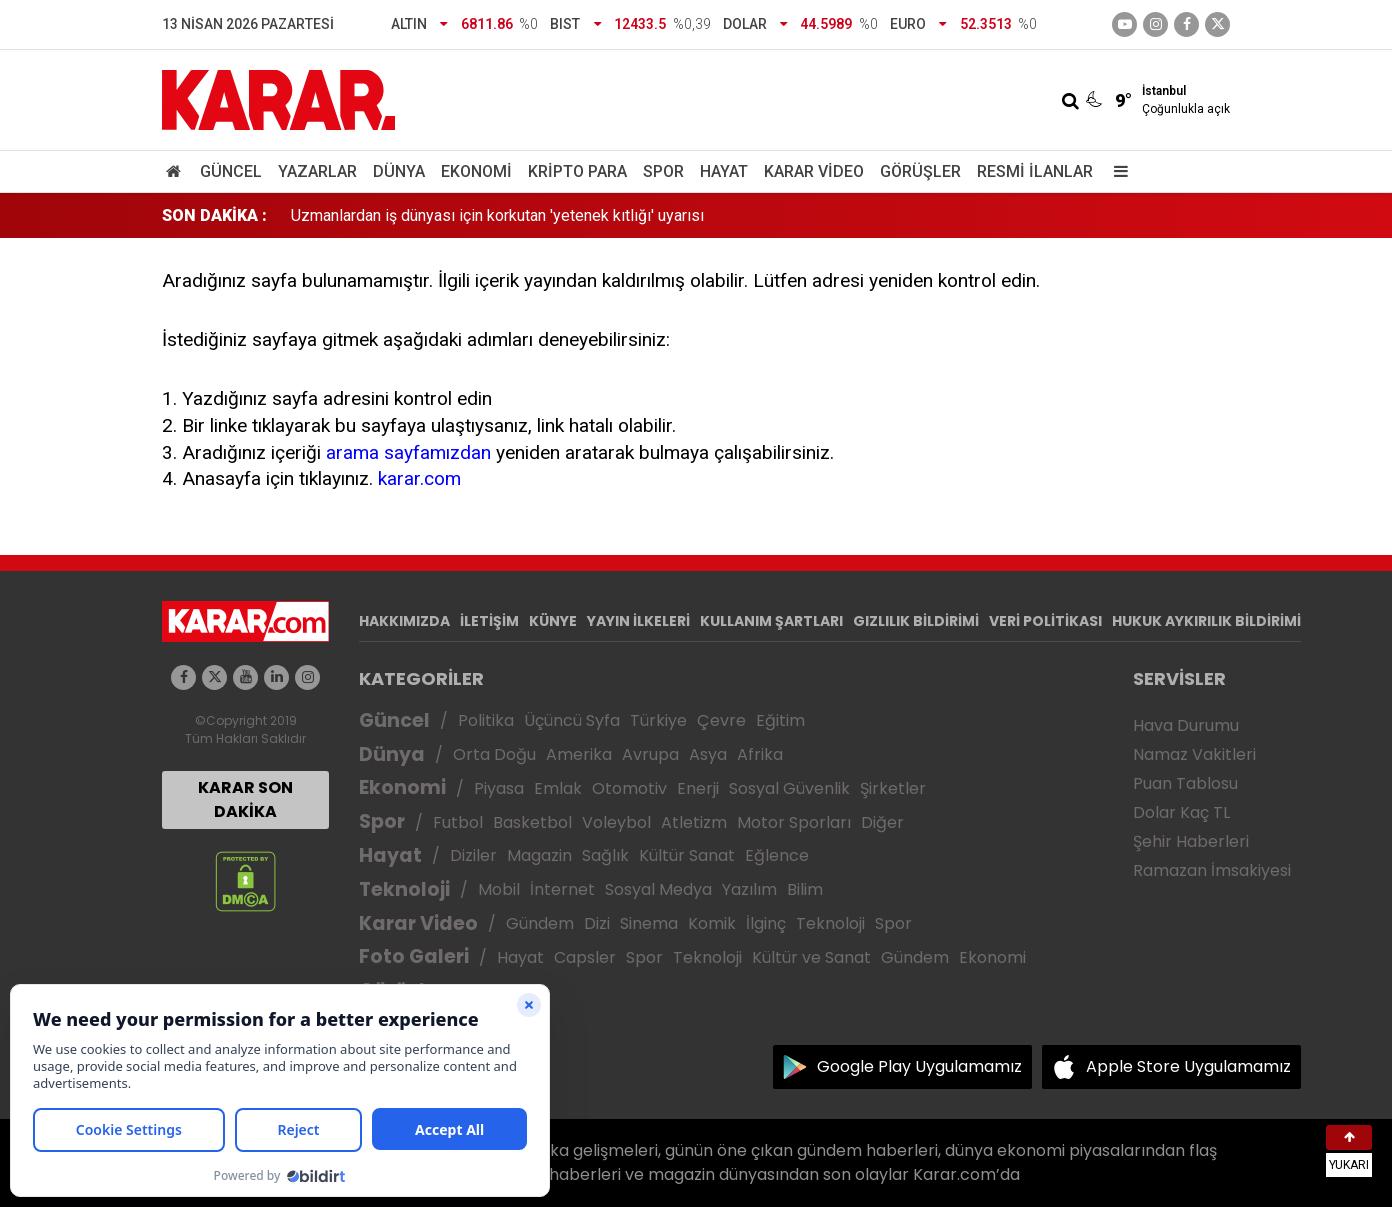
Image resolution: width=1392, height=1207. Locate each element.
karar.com (419, 478)
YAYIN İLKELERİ (638, 621)
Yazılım (749, 889)
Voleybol (616, 822)
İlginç (766, 923)
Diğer (882, 822)
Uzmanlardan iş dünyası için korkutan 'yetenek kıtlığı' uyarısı (497, 215)
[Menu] (1116, 171)
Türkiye (658, 720)
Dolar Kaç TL (1181, 812)
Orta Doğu (494, 754)
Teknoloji (404, 889)
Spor (663, 171)
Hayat (724, 171)
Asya (708, 754)
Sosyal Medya (658, 889)
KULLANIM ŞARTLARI (771, 621)
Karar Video (814, 171)
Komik (712, 923)
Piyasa (499, 788)
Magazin (539, 855)
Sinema (649, 923)
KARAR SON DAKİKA (245, 799)
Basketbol (532, 822)
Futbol (458, 822)
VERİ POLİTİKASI (1045, 621)
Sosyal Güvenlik (789, 788)
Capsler (585, 957)
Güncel (231, 171)
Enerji (698, 788)
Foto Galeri (414, 956)
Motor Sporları (794, 822)
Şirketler (893, 788)
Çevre (721, 720)
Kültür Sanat (687, 855)
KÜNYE (553, 621)
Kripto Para (577, 171)
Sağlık (605, 855)
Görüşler (920, 171)
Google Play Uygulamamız (919, 1066)
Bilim (805, 889)
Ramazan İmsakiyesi (1212, 870)
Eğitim (780, 720)
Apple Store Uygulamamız (1188, 1066)
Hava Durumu (1186, 725)
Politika (486, 720)
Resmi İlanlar (1035, 171)
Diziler (473, 855)
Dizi (597, 923)
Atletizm (694, 822)
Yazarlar (317, 171)
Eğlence (777, 855)
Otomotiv (629, 788)
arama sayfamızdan (408, 452)
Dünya (399, 171)
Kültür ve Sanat (811, 957)
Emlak (558, 788)
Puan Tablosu (1185, 783)
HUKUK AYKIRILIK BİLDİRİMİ (1206, 621)
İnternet (562, 889)
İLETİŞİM (489, 621)
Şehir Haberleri (1191, 841)
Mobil (499, 889)
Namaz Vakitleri (1194, 754)
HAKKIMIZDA (404, 621)
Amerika (579, 754)
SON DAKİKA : (214, 215)
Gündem (540, 923)
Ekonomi (476, 171)
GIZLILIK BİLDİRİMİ (916, 621)
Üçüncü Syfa (572, 720)
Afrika (760, 754)
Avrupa (650, 754)
